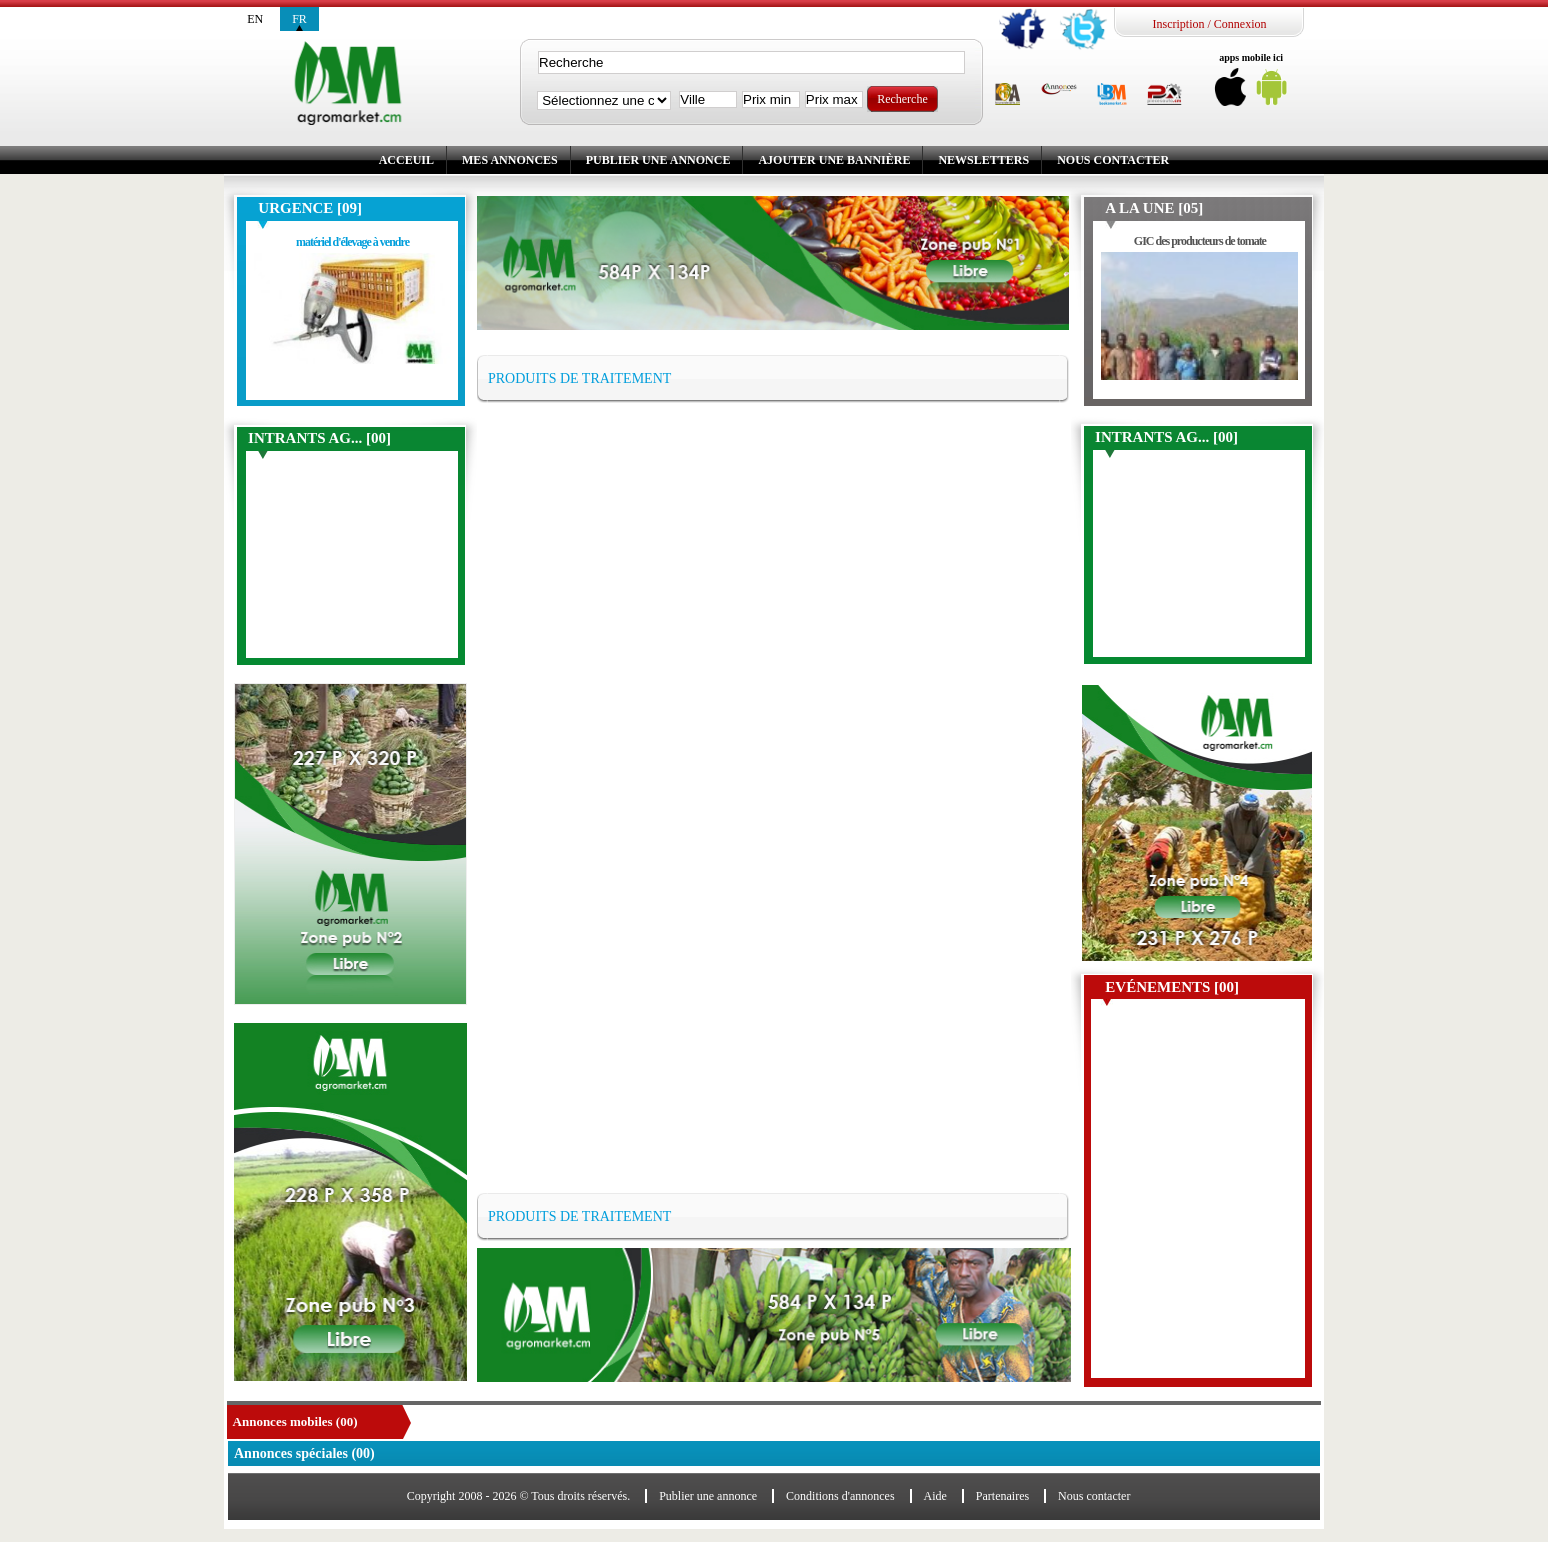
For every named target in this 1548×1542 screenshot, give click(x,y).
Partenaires (1002, 1496)
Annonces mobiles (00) (295, 1421)
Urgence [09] (310, 208)
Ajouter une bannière (834, 160)
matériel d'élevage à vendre (352, 242)
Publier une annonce (658, 160)
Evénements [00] (1172, 987)
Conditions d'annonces (840, 1496)
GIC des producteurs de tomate (1200, 241)
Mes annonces (510, 160)
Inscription (1178, 24)
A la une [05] (1154, 208)
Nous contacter (1113, 160)
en (255, 19)
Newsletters (983, 160)
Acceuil (406, 160)
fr (299, 19)
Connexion (1240, 24)
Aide (935, 1496)
